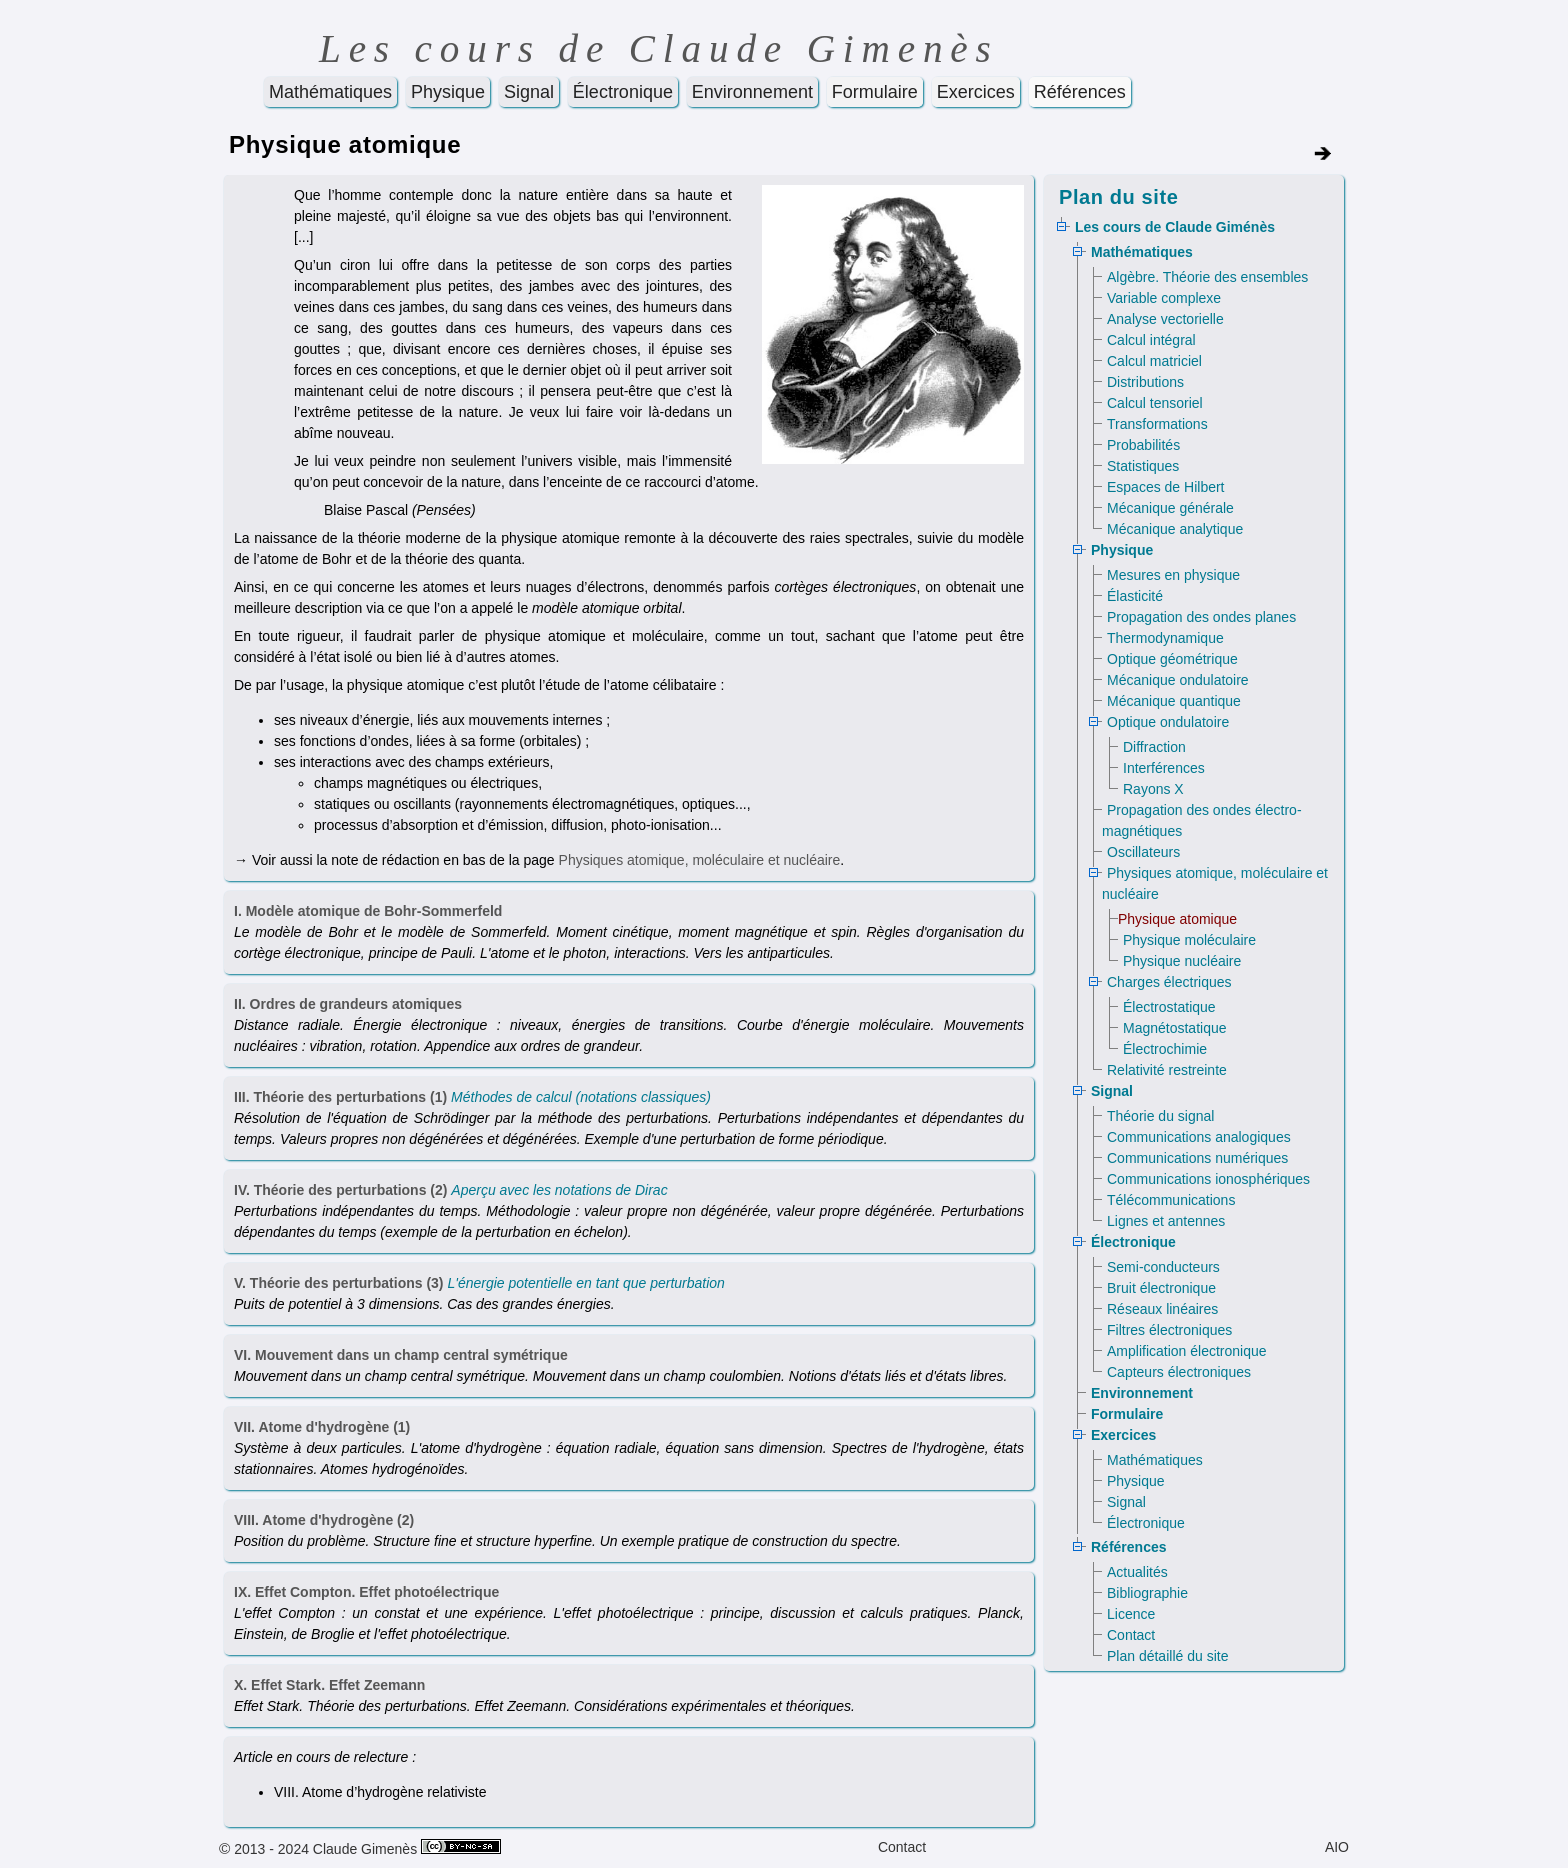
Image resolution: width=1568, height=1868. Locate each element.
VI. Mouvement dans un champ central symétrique (401, 1355)
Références (1080, 92)
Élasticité (1135, 596)
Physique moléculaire (1189, 940)
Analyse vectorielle (1165, 319)
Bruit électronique (1161, 1288)
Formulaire (875, 92)
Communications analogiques (1199, 1137)
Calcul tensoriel (1155, 403)
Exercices (976, 92)
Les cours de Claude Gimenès (659, 48)
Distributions (1145, 382)
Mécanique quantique (1174, 701)
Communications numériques (1197, 1158)
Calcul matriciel (1154, 361)
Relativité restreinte (1167, 1070)
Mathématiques (330, 92)
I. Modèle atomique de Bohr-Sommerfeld (368, 911)
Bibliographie (1147, 1593)
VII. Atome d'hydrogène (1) (322, 1427)
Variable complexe (1164, 298)
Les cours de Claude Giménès (1175, 227)
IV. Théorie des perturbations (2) (340, 1190)
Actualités (1137, 1572)
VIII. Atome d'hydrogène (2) (324, 1520)
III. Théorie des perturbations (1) (340, 1097)
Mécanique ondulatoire (1178, 680)
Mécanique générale (1170, 508)
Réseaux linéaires (1162, 1309)
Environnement (752, 92)
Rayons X (1153, 789)
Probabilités (1143, 445)
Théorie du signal (1160, 1116)
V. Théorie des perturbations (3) (339, 1283)
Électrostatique (1169, 1007)
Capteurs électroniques (1179, 1372)
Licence (1131, 1614)
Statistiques (1143, 466)
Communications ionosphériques (1208, 1179)
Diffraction (1154, 747)
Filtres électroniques (1169, 1330)
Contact (1131, 1635)
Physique (448, 92)
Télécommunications (1171, 1200)
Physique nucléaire (1182, 961)
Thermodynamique (1165, 638)
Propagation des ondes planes (1201, 617)
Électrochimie (1165, 1049)
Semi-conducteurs (1163, 1267)
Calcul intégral (1151, 340)
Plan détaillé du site (1167, 1656)
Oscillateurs (1143, 852)
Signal (529, 92)
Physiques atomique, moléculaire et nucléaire (700, 860)
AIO (1337, 1847)
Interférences (1164, 768)
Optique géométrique (1172, 659)
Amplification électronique (1187, 1351)
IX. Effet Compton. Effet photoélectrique (366, 1592)
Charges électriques (1169, 982)
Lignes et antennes (1166, 1221)
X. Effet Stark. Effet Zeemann (329, 1685)
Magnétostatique (1175, 1028)
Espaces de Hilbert (1166, 487)
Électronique (623, 92)
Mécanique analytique (1175, 529)
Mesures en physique (1173, 575)
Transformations (1157, 424)
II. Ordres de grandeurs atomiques (348, 1004)
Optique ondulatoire (1168, 722)
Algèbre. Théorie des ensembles (1207, 277)
